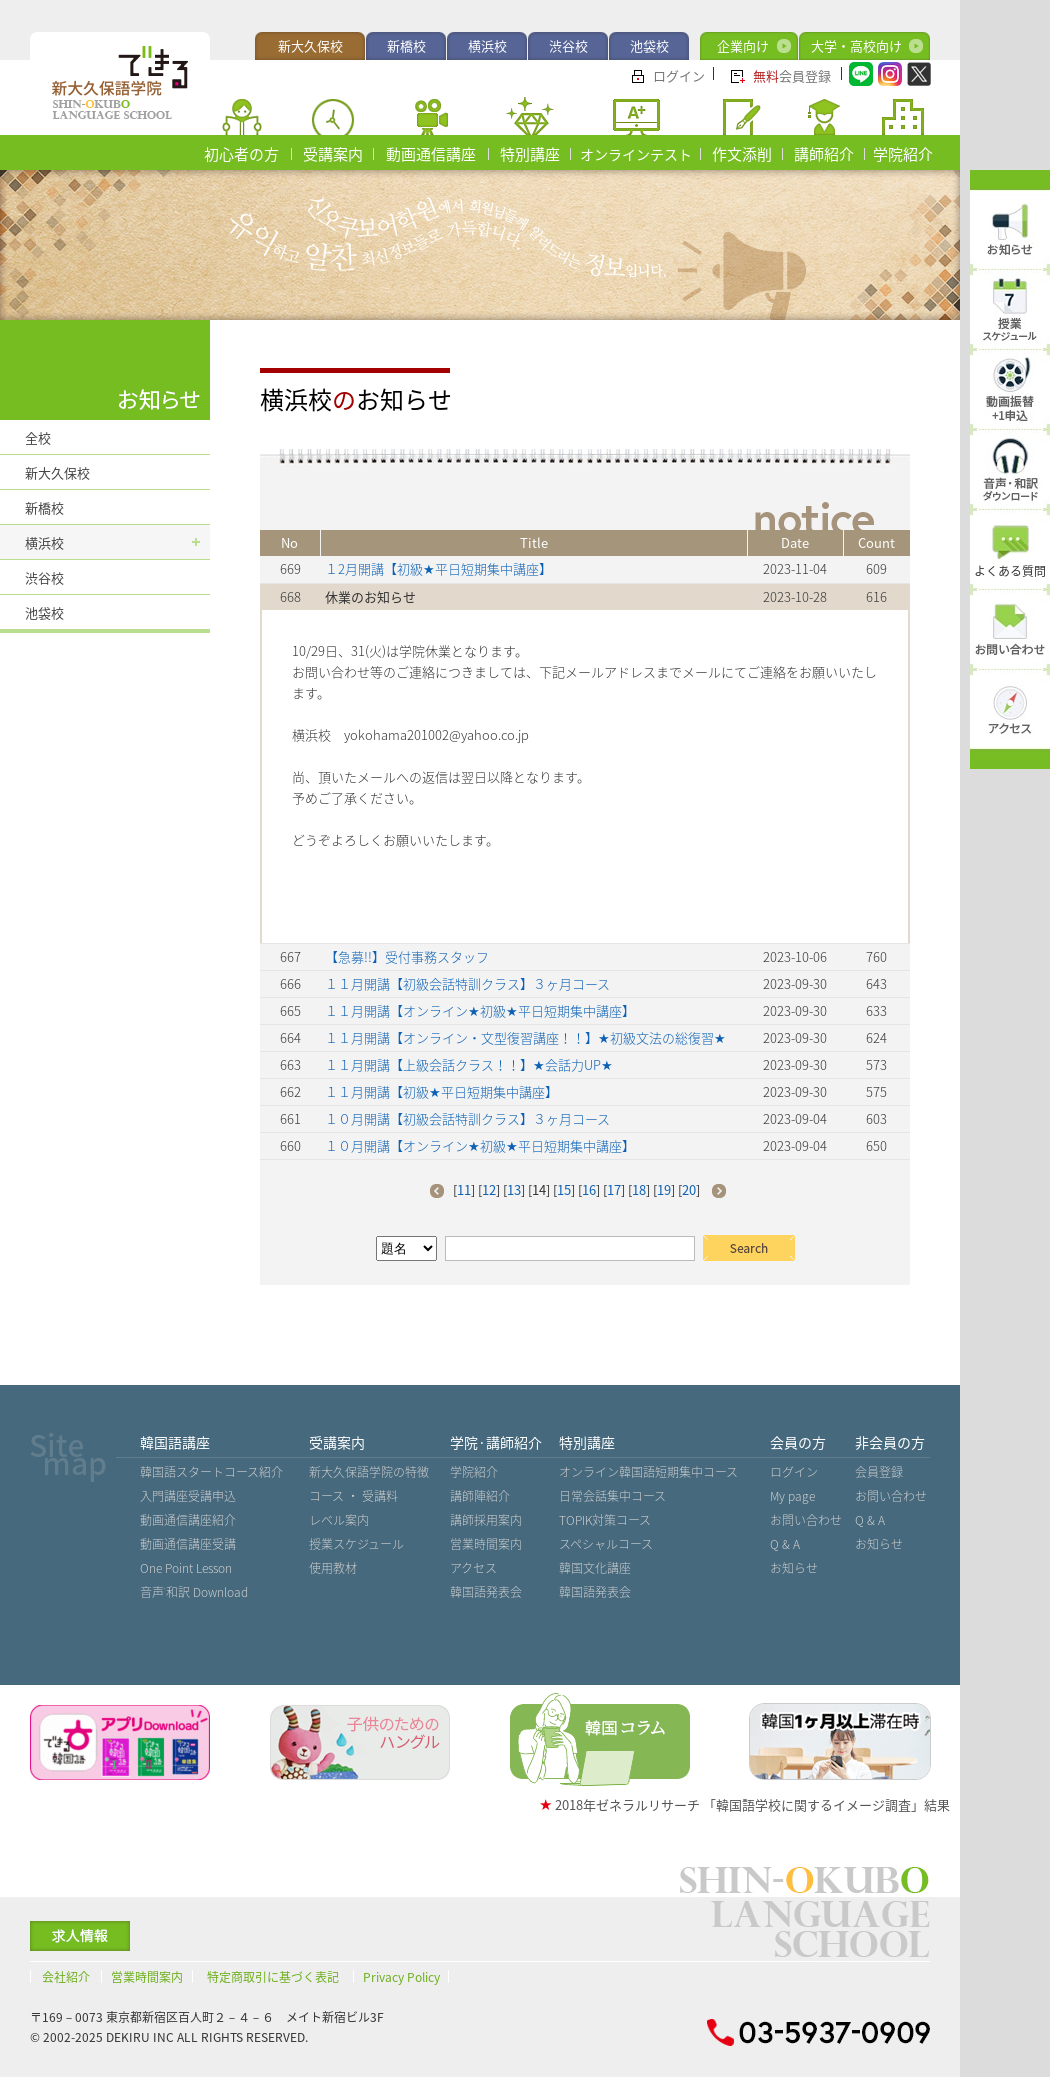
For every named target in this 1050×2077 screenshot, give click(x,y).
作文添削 (742, 154)
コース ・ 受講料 (353, 1496)
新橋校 (406, 45)
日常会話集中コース (612, 1496)
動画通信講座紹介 (188, 1520)
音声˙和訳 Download (194, 1592)
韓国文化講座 (595, 1568)
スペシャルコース (606, 1544)
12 (489, 1189)
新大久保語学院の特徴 (369, 1472)
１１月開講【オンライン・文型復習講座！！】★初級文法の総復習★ (525, 1037)
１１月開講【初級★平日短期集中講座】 (441, 1091)
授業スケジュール (356, 1544)
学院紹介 (903, 154)
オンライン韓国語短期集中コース (648, 1472)
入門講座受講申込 (188, 1496)
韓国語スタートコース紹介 (211, 1472)
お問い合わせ (806, 1520)
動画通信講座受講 (188, 1544)
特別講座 (530, 154)
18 (639, 1189)
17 (614, 1189)
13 (514, 1189)
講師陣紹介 (480, 1496)
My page (792, 1496)
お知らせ (794, 1568)
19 (664, 1189)
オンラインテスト (636, 154)
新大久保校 (310, 45)
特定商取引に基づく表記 (273, 1977)
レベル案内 (339, 1520)
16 (589, 1189)
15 (564, 1189)
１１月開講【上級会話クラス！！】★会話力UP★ (469, 1064)
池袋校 (649, 45)
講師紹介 (824, 154)
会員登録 (792, 75)
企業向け (743, 45)
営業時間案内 (486, 1544)
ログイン (679, 75)
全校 (38, 437)
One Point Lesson (186, 1568)
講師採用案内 (486, 1520)
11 (464, 1189)
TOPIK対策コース (605, 1520)
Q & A (785, 1544)
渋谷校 (568, 45)
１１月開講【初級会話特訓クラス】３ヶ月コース (467, 983)
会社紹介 (66, 1977)
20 (689, 1189)
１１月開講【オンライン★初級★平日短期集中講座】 (480, 1010)
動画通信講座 (431, 154)
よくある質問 (1010, 571)
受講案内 (333, 154)
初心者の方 (241, 154)
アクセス (473, 1568)
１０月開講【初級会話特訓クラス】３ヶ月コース (467, 1118)
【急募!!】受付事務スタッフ (407, 956)
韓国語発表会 (486, 1592)
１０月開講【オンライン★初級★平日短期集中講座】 (480, 1145)
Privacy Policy (401, 1977)
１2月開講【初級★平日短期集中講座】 (438, 568)
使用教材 (333, 1568)
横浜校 (487, 45)
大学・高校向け (856, 45)
